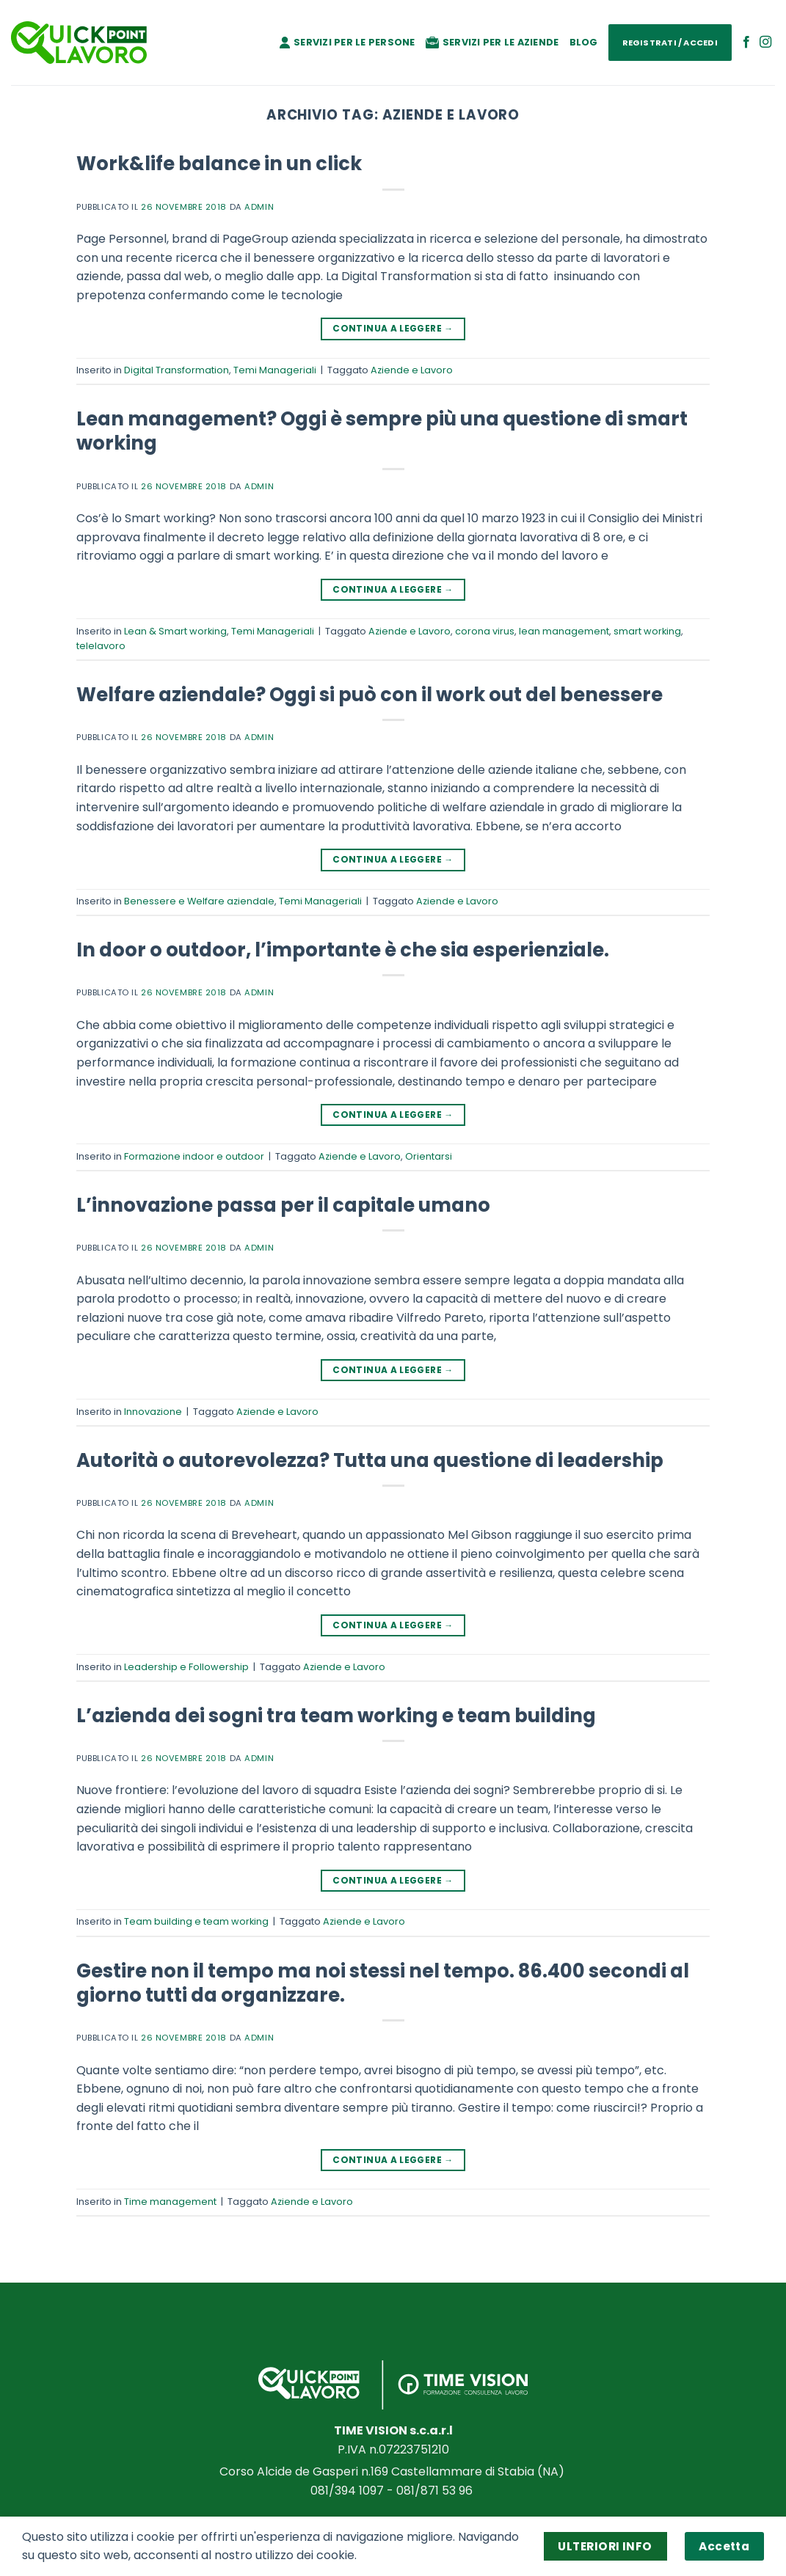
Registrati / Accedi (670, 42)
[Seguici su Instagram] (765, 42)
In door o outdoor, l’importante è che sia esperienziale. (342, 950)
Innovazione (153, 1411)
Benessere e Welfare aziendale (199, 901)
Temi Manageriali (274, 370)
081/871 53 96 (436, 2490)
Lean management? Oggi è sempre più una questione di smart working (382, 431)
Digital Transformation (176, 370)
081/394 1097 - (353, 2490)
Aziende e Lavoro (412, 370)
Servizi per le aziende (492, 42)
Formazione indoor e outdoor (194, 1156)
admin (259, 207)
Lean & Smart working (175, 631)
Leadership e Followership (186, 1667)
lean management (564, 631)
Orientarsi (428, 1156)
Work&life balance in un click (219, 163)
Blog (584, 42)
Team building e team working (196, 1921)
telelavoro (100, 646)
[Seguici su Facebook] (746, 42)
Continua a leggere (392, 328)
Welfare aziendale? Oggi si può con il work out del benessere (369, 694)
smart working (647, 631)
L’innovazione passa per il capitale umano (283, 1205)
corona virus (484, 631)
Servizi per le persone (347, 42)
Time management (170, 2201)
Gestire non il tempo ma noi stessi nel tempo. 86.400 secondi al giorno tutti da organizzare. (382, 1983)
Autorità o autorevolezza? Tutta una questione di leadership (369, 1460)
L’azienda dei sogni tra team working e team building (336, 1715)
